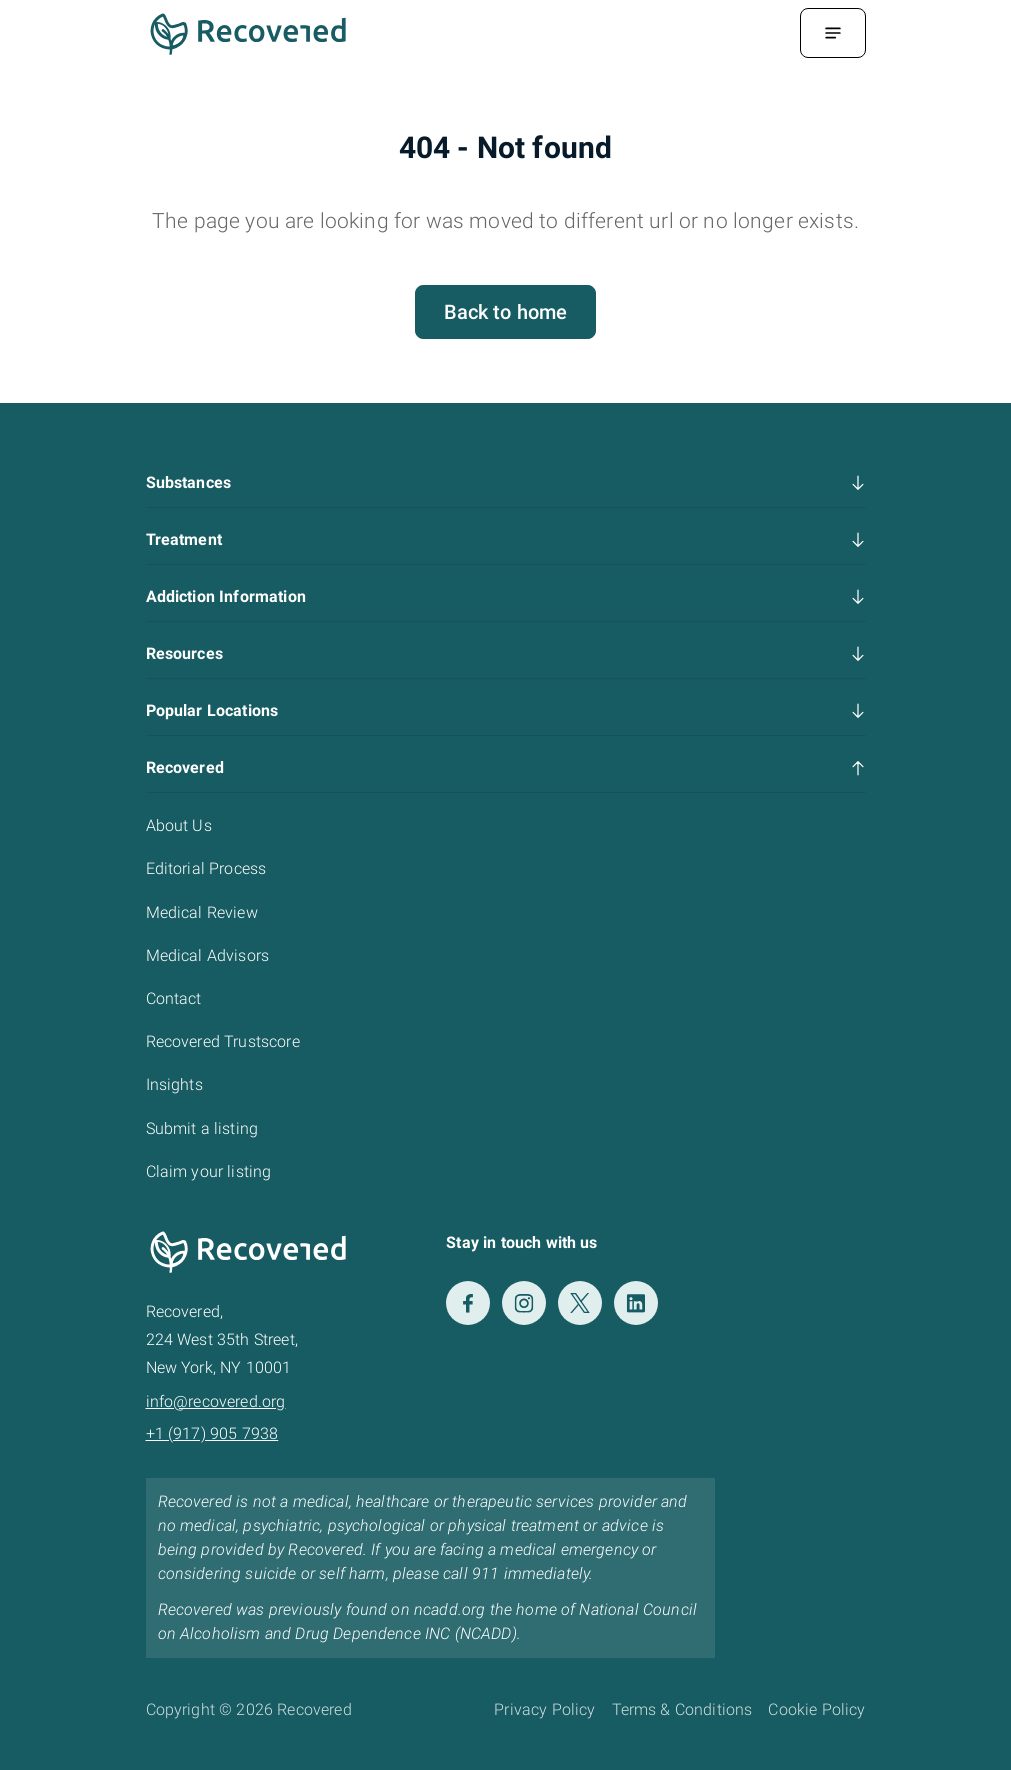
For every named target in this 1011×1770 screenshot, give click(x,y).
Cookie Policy (816, 1709)
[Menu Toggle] (833, 33)
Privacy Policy (544, 1709)
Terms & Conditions (682, 1709)
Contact (174, 998)
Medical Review (202, 912)
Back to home (506, 312)
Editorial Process (206, 868)
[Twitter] (580, 1303)
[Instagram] (524, 1303)
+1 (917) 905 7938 (212, 1433)
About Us (179, 825)
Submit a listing (202, 1128)
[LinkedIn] (636, 1303)
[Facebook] (468, 1303)
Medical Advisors (208, 955)
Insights (174, 1084)
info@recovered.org (216, 1401)
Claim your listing (209, 1171)
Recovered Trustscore (223, 1041)
